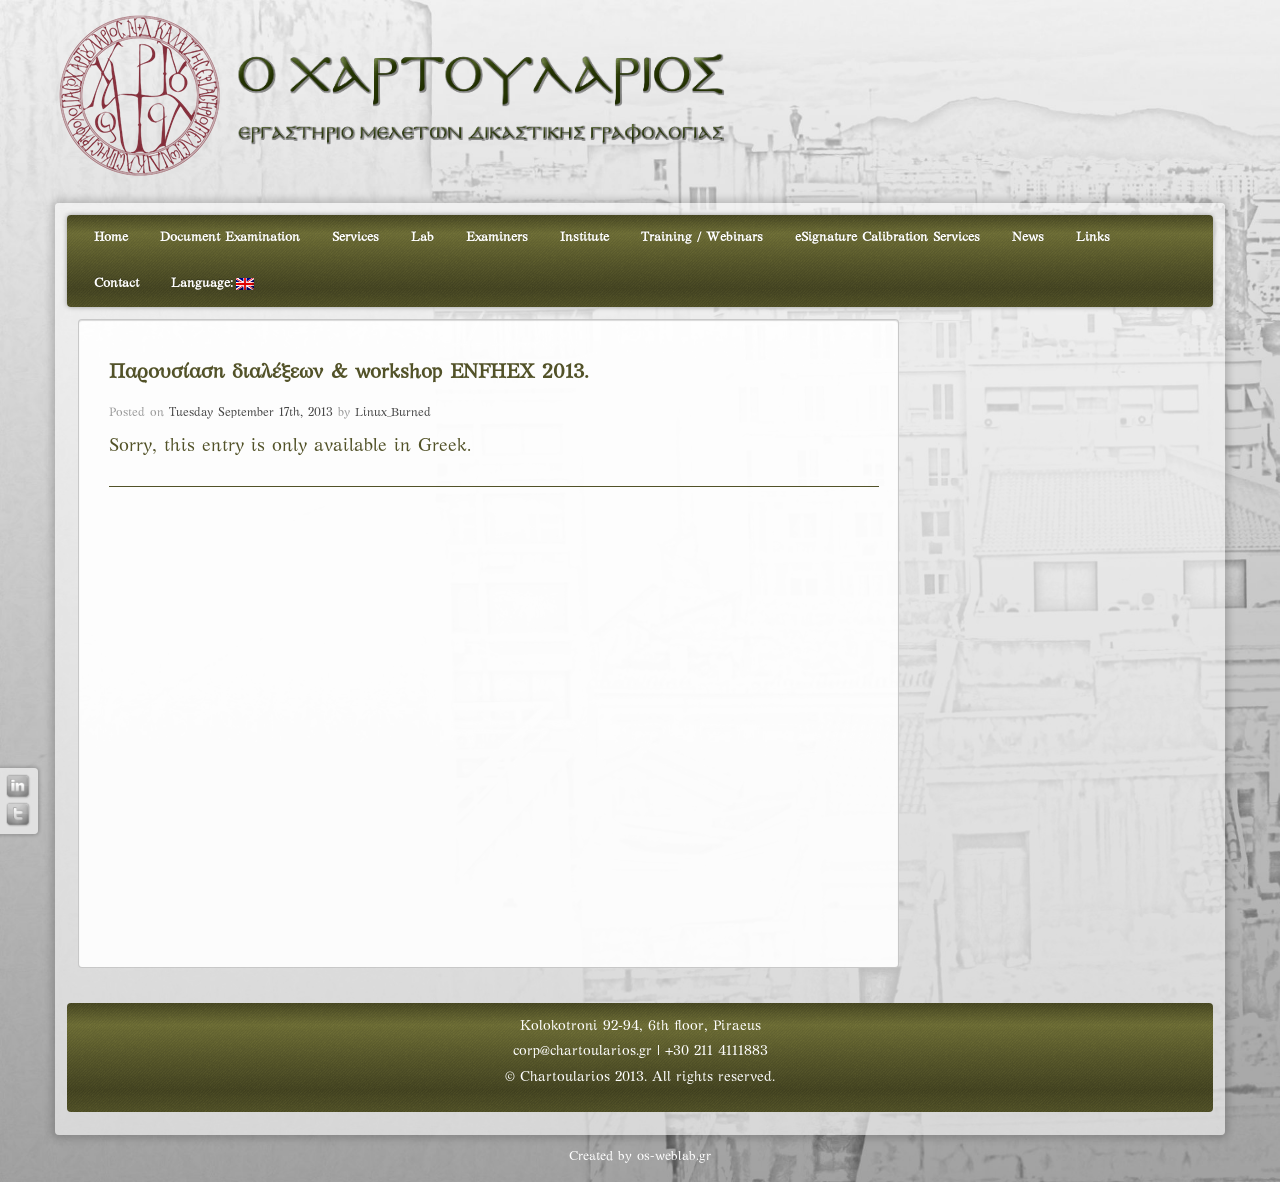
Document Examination (230, 238)
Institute (584, 238)
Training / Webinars (702, 238)
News (1028, 238)
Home (111, 238)
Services (355, 238)
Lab (422, 238)
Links (1093, 238)
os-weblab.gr (674, 1157)
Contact (116, 284)
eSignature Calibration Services (887, 238)
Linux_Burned (393, 413)
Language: (212, 284)
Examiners (497, 238)
